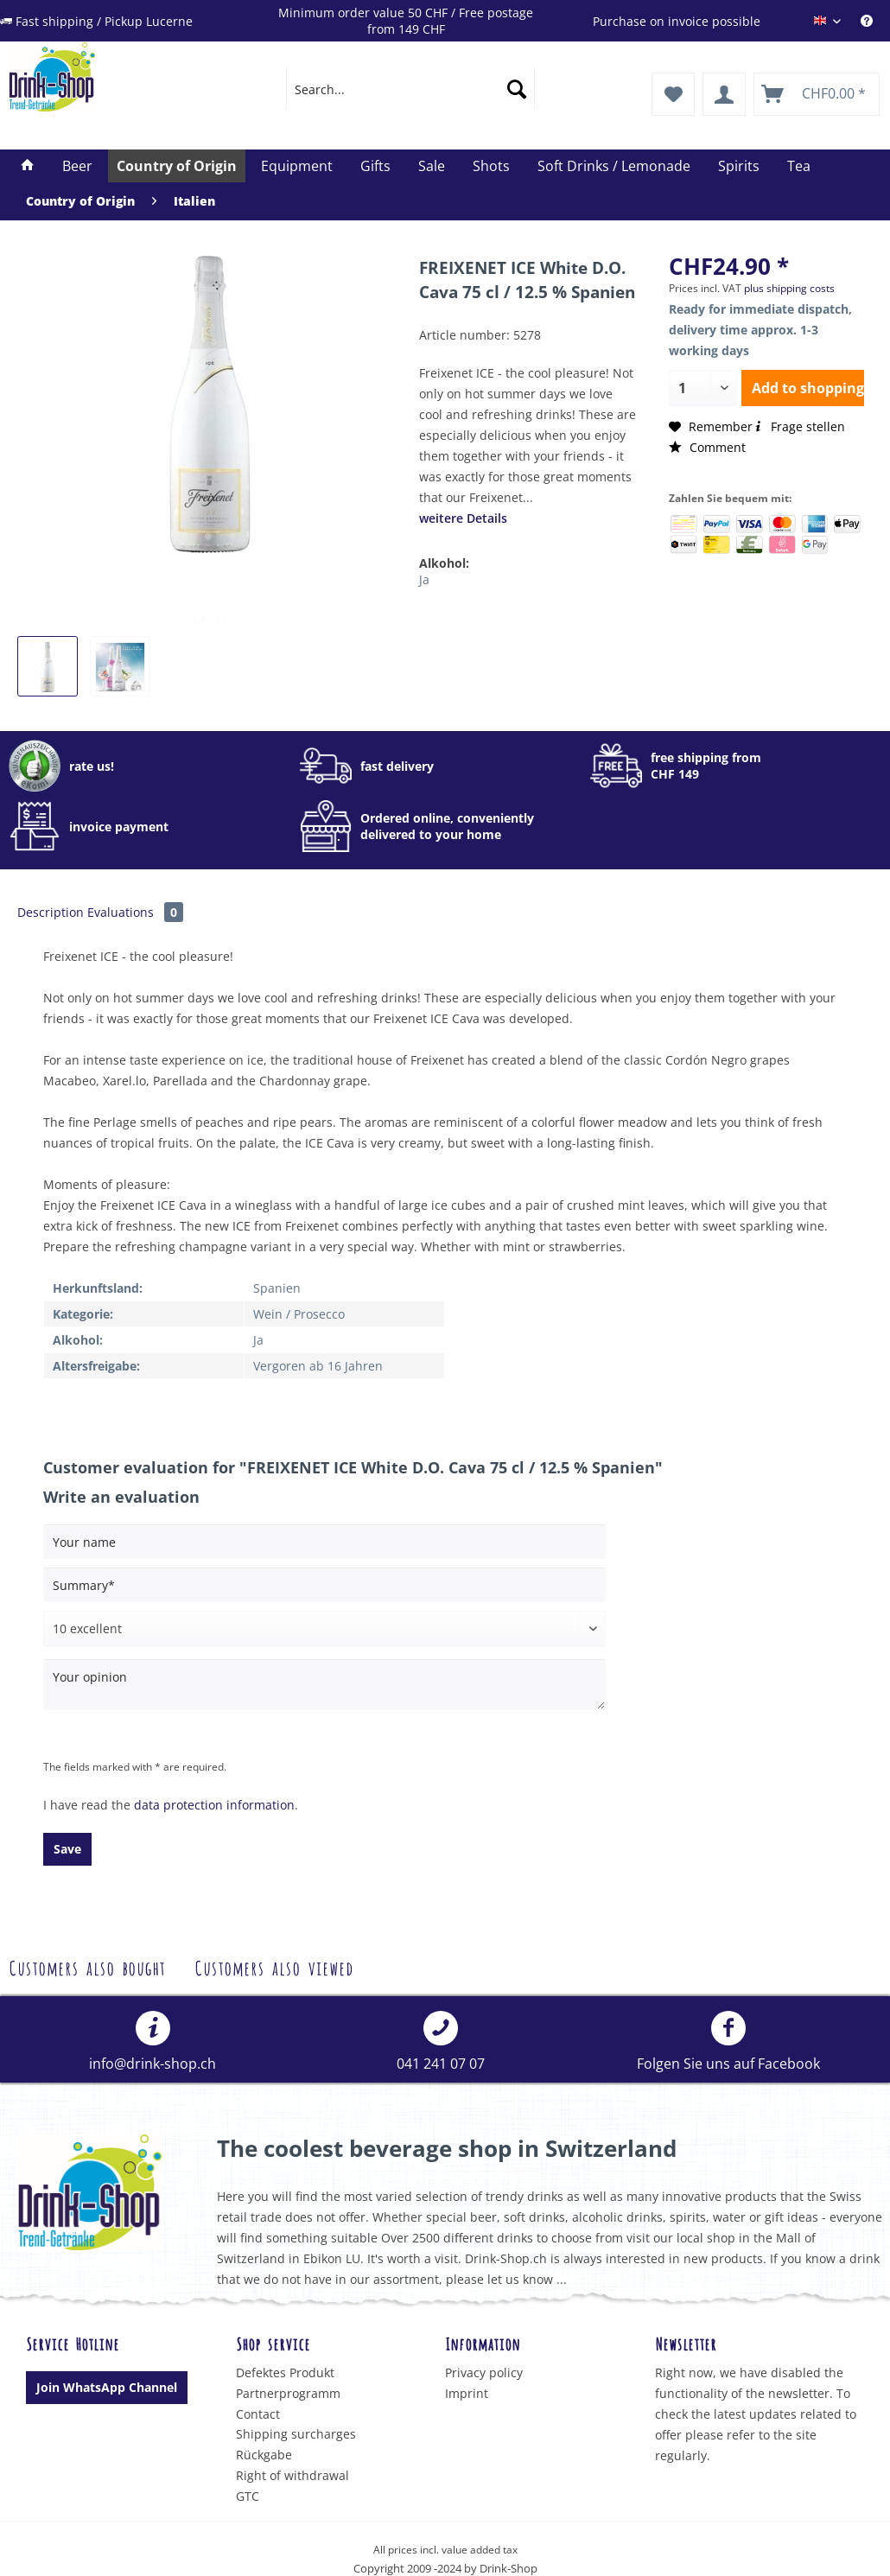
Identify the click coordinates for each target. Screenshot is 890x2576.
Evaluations (135, 912)
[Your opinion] (324, 1684)
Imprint (466, 2393)
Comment (707, 447)
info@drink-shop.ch (152, 2042)
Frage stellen (799, 426)
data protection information (214, 1805)
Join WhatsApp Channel (106, 2387)
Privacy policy (484, 2372)
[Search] (517, 89)
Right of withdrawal (292, 2475)
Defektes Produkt (285, 2372)
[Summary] (324, 1585)
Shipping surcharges (296, 2434)
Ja (424, 579)
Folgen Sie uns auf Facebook (728, 2042)
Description (50, 912)
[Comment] (324, 1629)
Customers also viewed (273, 1966)
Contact (258, 2414)
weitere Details (463, 518)
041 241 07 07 (441, 2042)
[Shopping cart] (816, 94)
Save (67, 1849)
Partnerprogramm (288, 2393)
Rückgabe (264, 2454)
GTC (247, 2496)
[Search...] (410, 89)
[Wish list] (673, 94)
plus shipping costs (789, 288)
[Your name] (324, 1541)
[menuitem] (875, 21)
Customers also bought (87, 1966)
